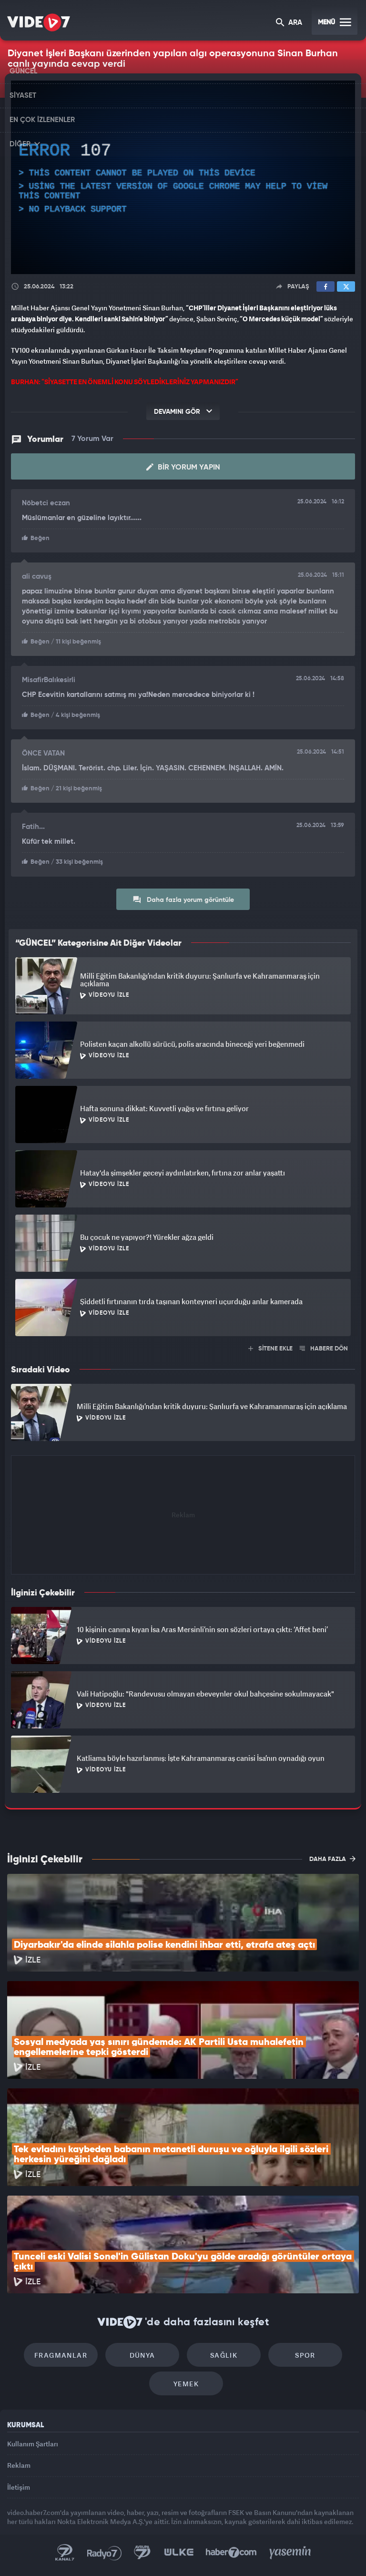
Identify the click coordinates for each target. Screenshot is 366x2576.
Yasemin (290, 2552)
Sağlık (223, 2355)
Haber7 (231, 2552)
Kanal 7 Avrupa (142, 2552)
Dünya (142, 2355)
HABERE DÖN (324, 1349)
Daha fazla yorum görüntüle (183, 899)
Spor (305, 2355)
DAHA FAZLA (332, 1858)
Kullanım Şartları (32, 2443)
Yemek (186, 2383)
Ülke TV (178, 2552)
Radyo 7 (104, 2552)
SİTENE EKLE (270, 1349)
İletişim (18, 2487)
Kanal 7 (65, 2552)
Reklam (18, 2465)
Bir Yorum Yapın (183, 467)
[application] (183, 177)
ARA (289, 23)
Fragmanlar (60, 2355)
